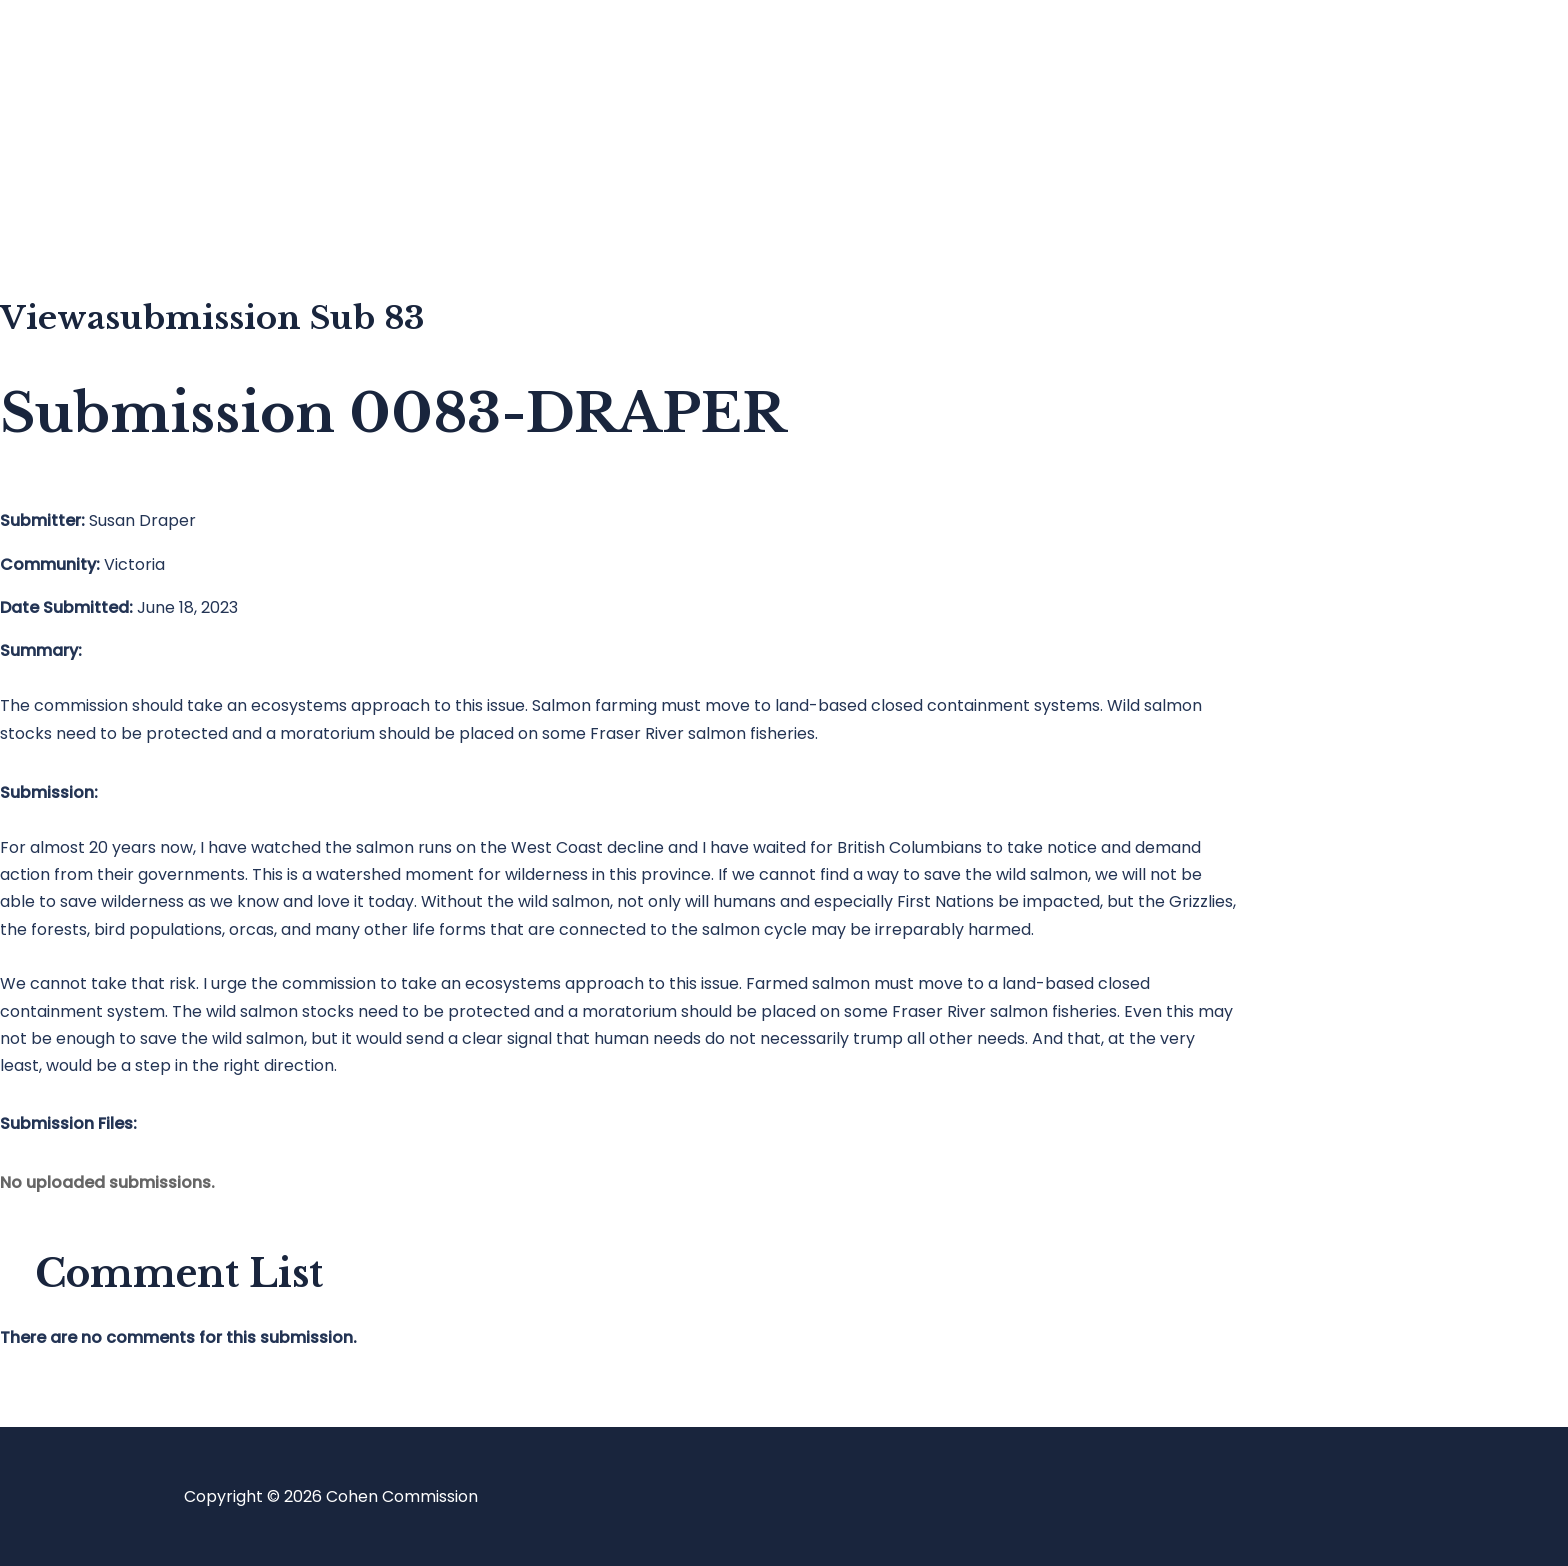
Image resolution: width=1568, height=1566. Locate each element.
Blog (97, 135)
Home (103, 55)
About (104, 215)
